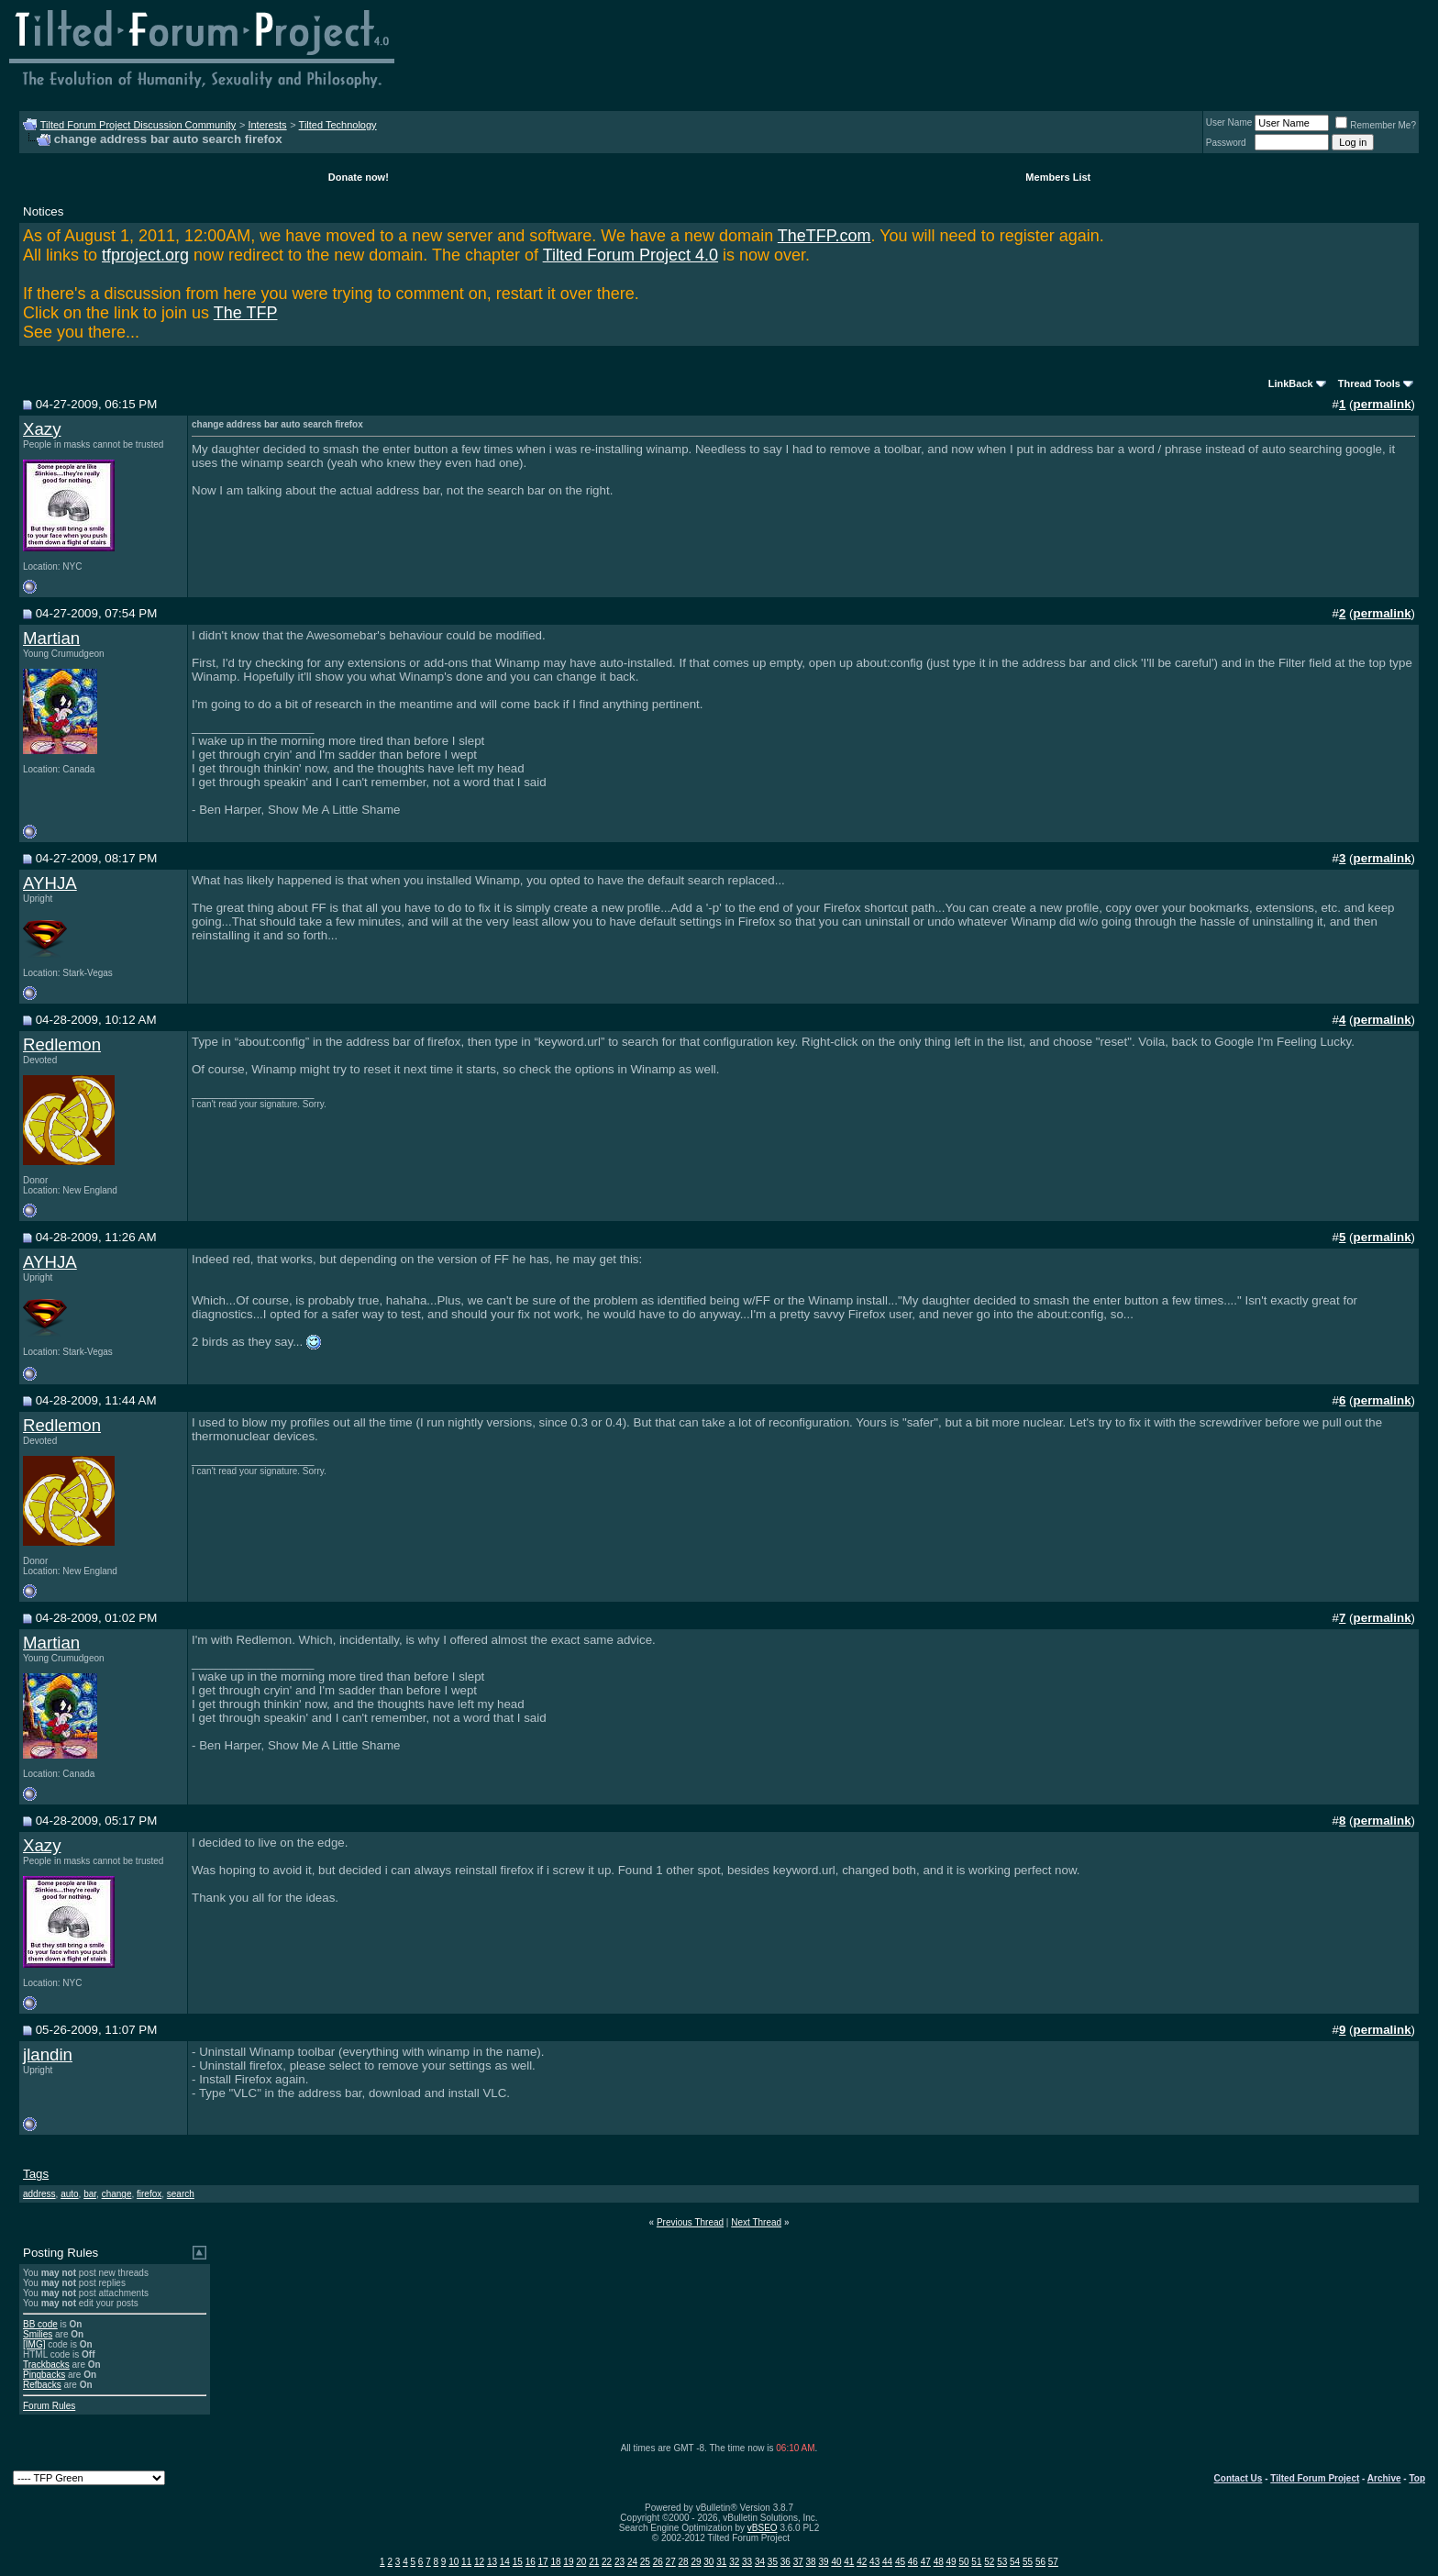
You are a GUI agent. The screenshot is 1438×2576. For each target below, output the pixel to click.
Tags (36, 2174)
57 (1053, 2562)
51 (976, 2562)
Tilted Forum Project (1314, 2478)
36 (785, 2562)
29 (696, 2562)
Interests (267, 124)
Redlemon (62, 1044)
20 (581, 2562)
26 (658, 2562)
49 (951, 2562)
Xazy (42, 429)
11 (466, 2562)
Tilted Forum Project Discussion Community (138, 124)
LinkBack (1290, 383)
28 (684, 2562)
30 (708, 2562)
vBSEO (762, 2528)
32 (734, 2562)
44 (887, 2562)
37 (798, 2562)
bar (89, 2194)
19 (568, 2562)
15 (518, 2562)
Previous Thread (690, 2222)
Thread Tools (1369, 383)
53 (1002, 2562)
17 (543, 2562)
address (39, 2194)
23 (619, 2562)
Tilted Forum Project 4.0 (630, 255)
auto (69, 2194)
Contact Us (1238, 2478)
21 (594, 2562)
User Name (1229, 122)
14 (505, 2562)
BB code (40, 2324)
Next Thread (756, 2222)
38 (811, 2562)
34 (760, 2562)
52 (989, 2562)
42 (862, 2562)
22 (607, 2562)
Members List (1057, 177)
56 (1040, 2562)
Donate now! (358, 177)
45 (900, 2562)
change (117, 2194)
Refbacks (42, 2385)
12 (479, 2562)
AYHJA (50, 883)
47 (926, 2562)
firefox (149, 2194)
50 (963, 2562)
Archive (1384, 2478)
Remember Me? (1375, 125)
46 (913, 2562)
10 (453, 2562)
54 (1015, 2562)
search (180, 2194)
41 (849, 2562)
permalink (1382, 404)
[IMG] (34, 2344)
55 (1028, 2562)
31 (721, 2562)
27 (671, 2562)
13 (492, 2562)
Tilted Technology (338, 124)
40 (836, 2562)
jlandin (47, 2054)
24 (632, 2562)
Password (1226, 143)
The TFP (246, 313)
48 (939, 2562)
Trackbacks (46, 2364)
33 (747, 2562)
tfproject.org (145, 255)
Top (1417, 2478)
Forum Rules (49, 2406)
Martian (51, 638)
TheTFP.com (824, 236)
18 (555, 2562)
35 (773, 2562)
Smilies (37, 2334)
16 (530, 2562)
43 (874, 2562)
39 (823, 2562)
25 (645, 2562)
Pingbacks (44, 2375)
